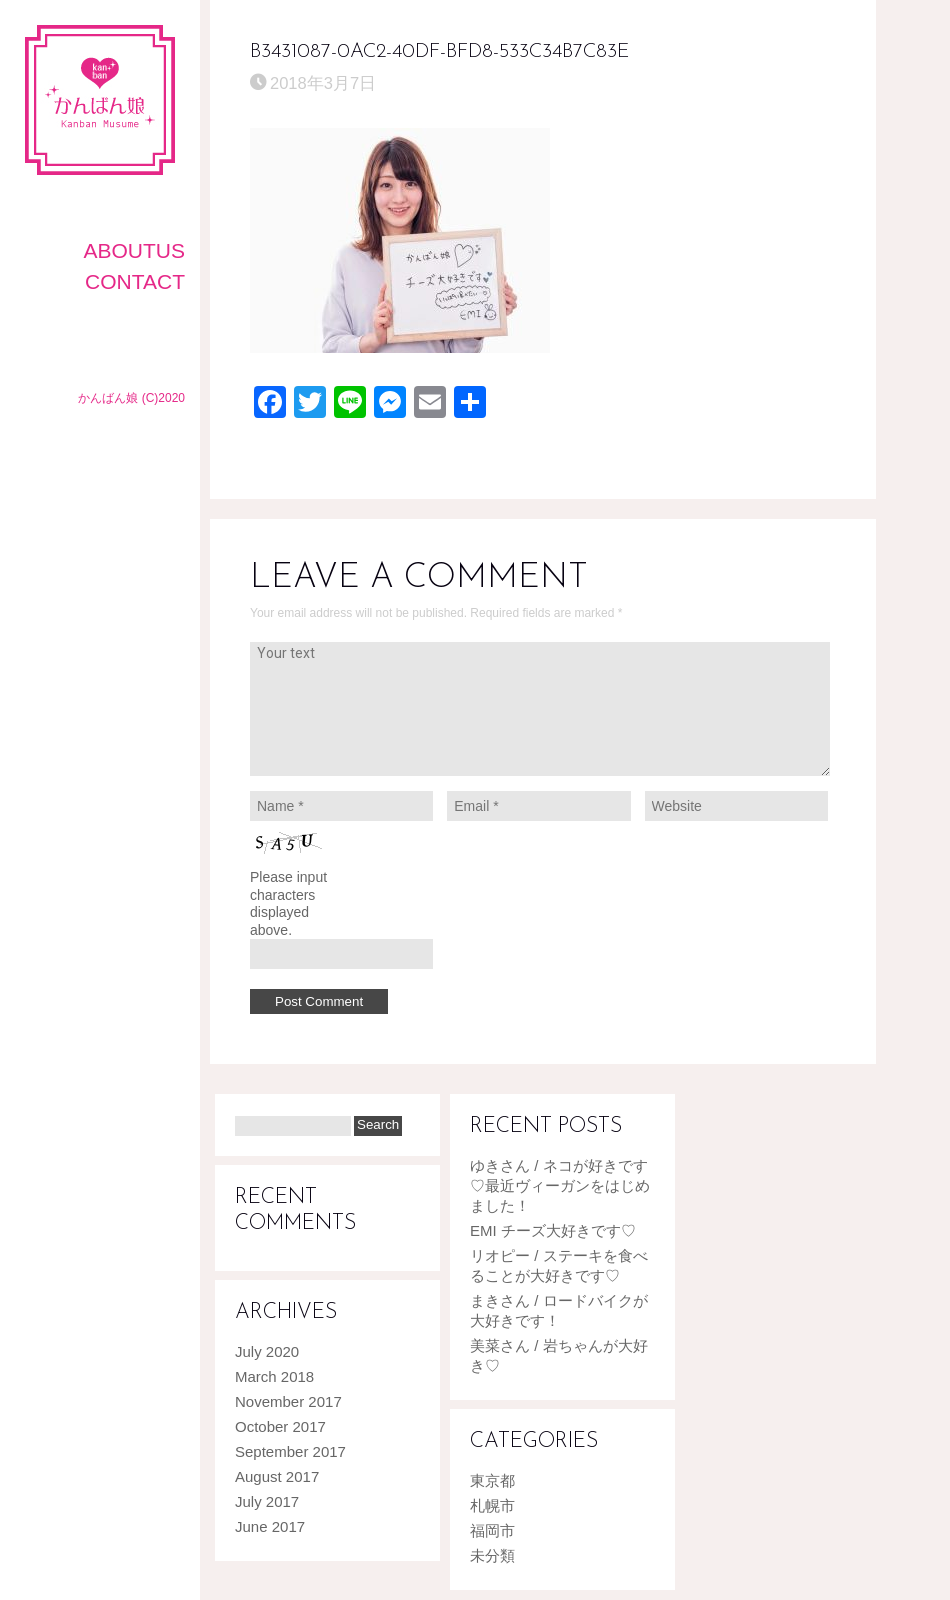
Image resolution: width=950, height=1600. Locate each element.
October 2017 (280, 1426)
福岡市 (492, 1530)
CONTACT (135, 281)
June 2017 (270, 1526)
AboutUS (134, 250)
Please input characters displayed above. (288, 903)
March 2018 (274, 1376)
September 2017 (290, 1451)
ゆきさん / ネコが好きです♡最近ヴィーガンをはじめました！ (560, 1185)
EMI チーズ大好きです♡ (553, 1230)
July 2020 (267, 1351)
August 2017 (277, 1476)
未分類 (492, 1555)
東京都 (492, 1480)
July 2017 (267, 1501)
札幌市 (492, 1505)
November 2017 (288, 1401)
